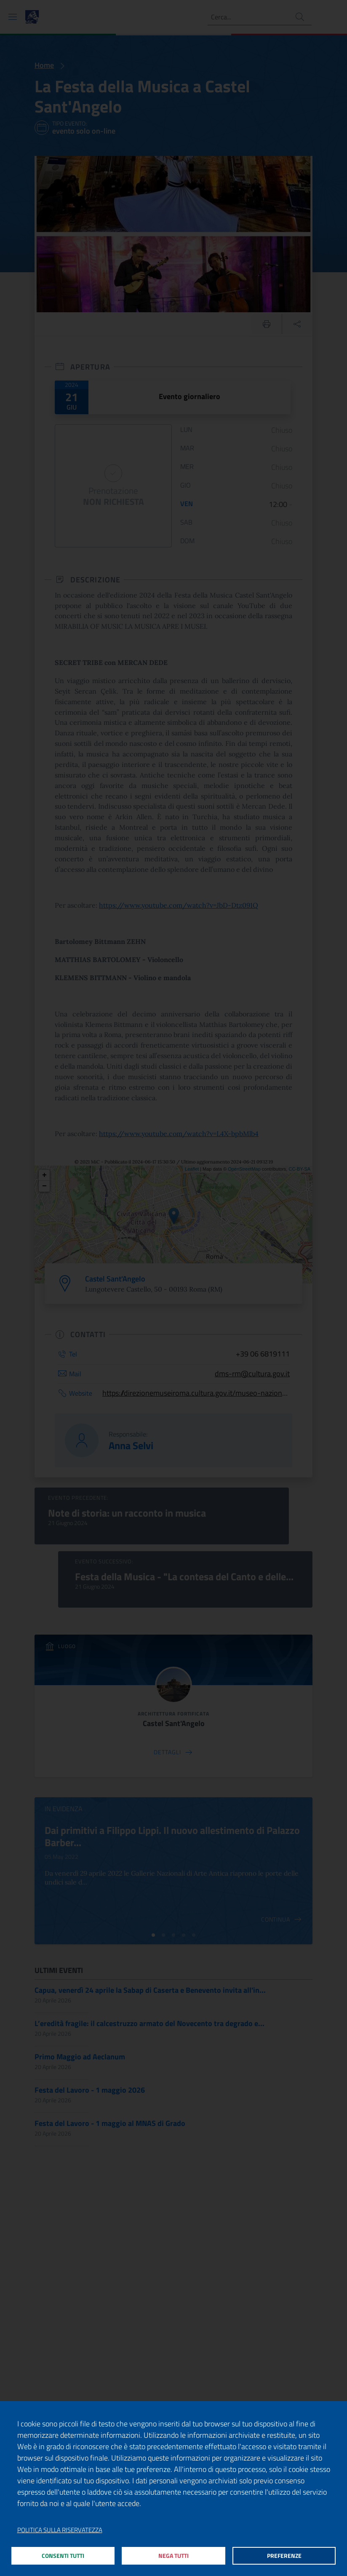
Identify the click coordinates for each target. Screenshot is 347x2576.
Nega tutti (173, 2554)
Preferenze (284, 2554)
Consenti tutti (62, 2554)
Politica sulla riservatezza (59, 2526)
